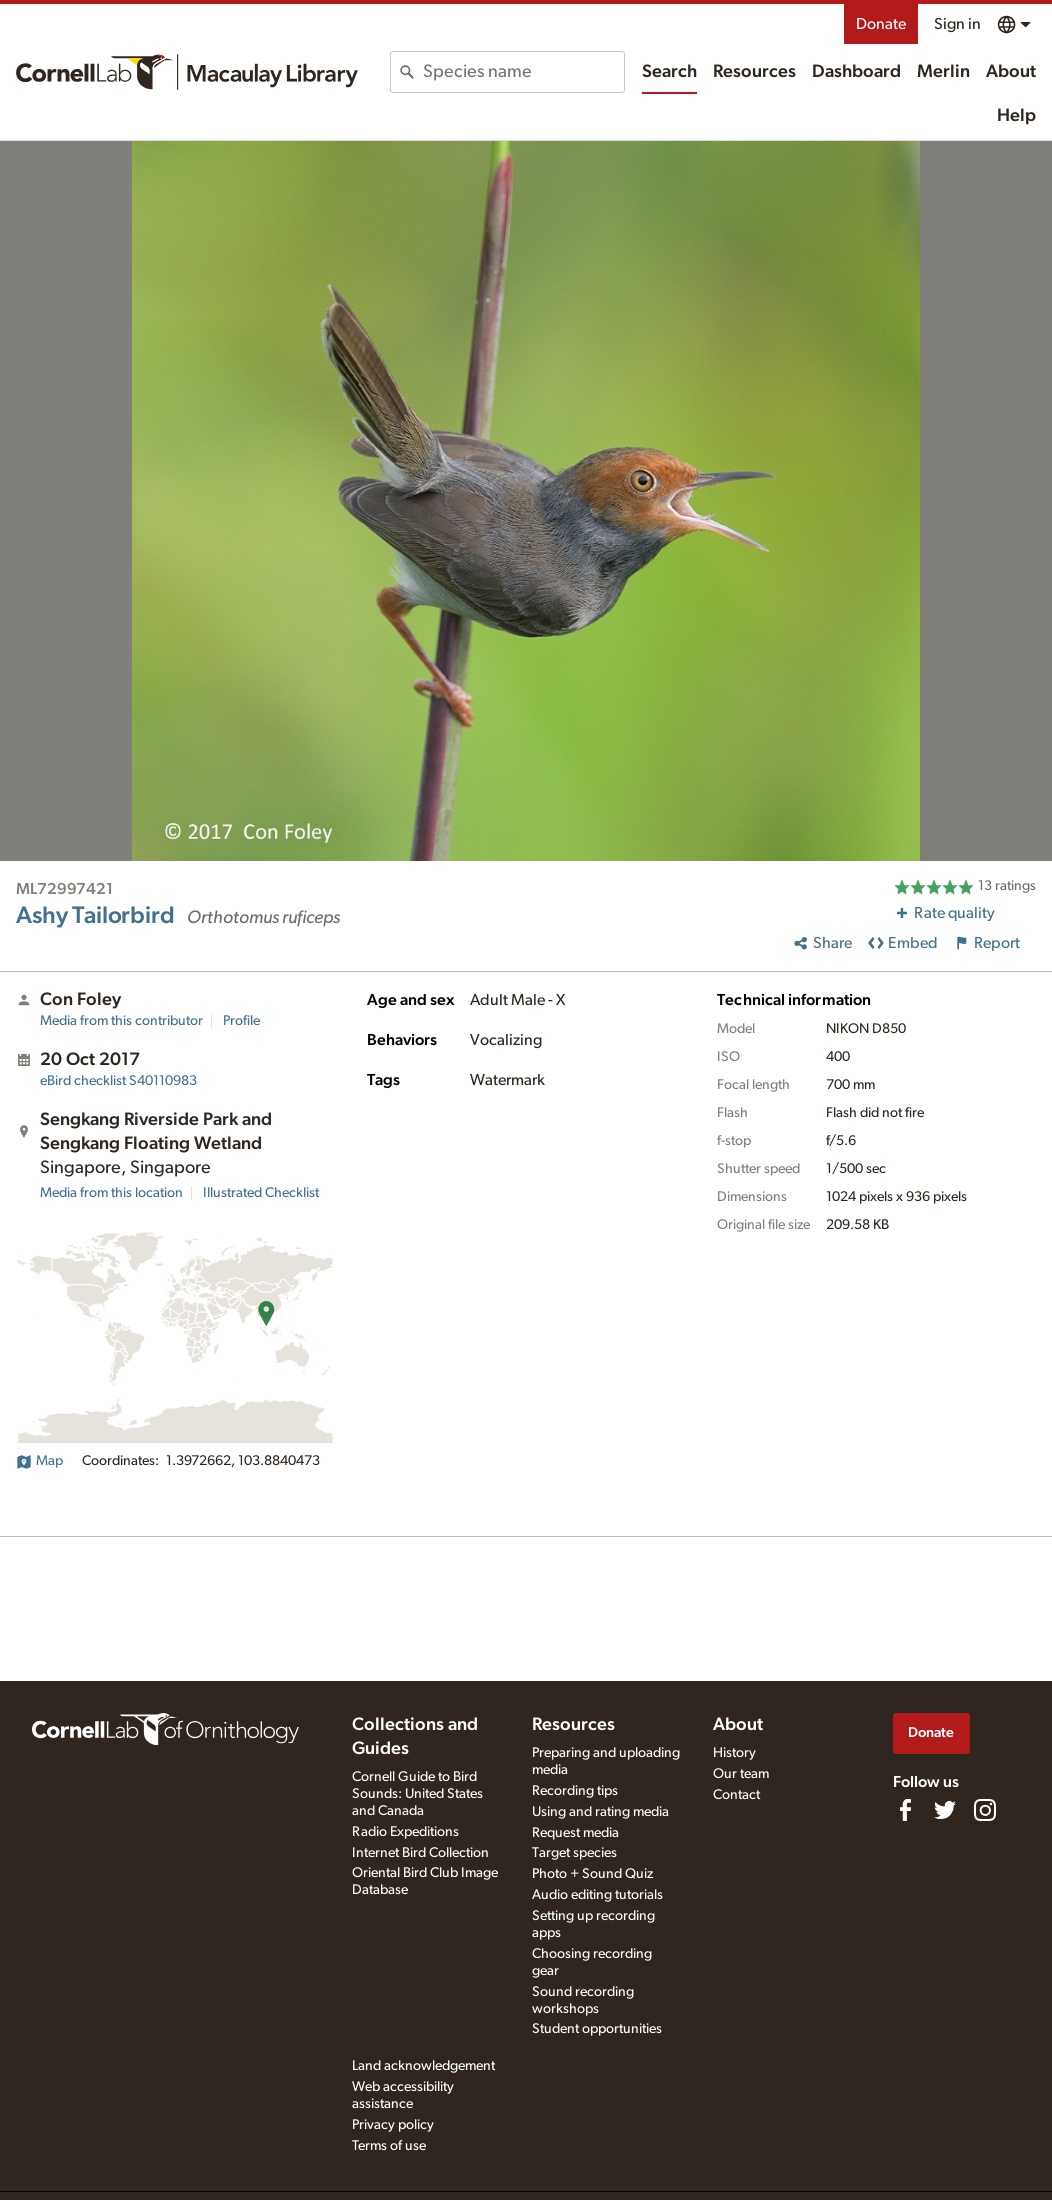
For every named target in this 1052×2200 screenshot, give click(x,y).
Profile (241, 1021)
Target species (574, 1853)
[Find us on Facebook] (905, 1810)
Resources (754, 72)
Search (669, 72)
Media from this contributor (121, 1021)
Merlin (943, 72)
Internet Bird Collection (420, 1853)
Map (39, 1461)
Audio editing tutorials (597, 1895)
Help (1016, 116)
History (734, 1753)
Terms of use (389, 2146)
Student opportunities (597, 2029)
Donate (881, 24)
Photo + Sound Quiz (592, 1874)
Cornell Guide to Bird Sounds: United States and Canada (417, 1794)
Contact (736, 1795)
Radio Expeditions (405, 1832)
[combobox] (523, 72)
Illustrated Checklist (261, 1193)
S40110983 (118, 1081)
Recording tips (575, 1791)
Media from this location (111, 1193)
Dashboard (856, 72)
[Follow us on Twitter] (945, 1810)
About (1011, 72)
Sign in (957, 24)
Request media (575, 1833)
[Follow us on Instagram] (985, 1810)
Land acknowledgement (423, 2066)
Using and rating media (600, 1812)
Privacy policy (393, 2125)
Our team (741, 1774)
